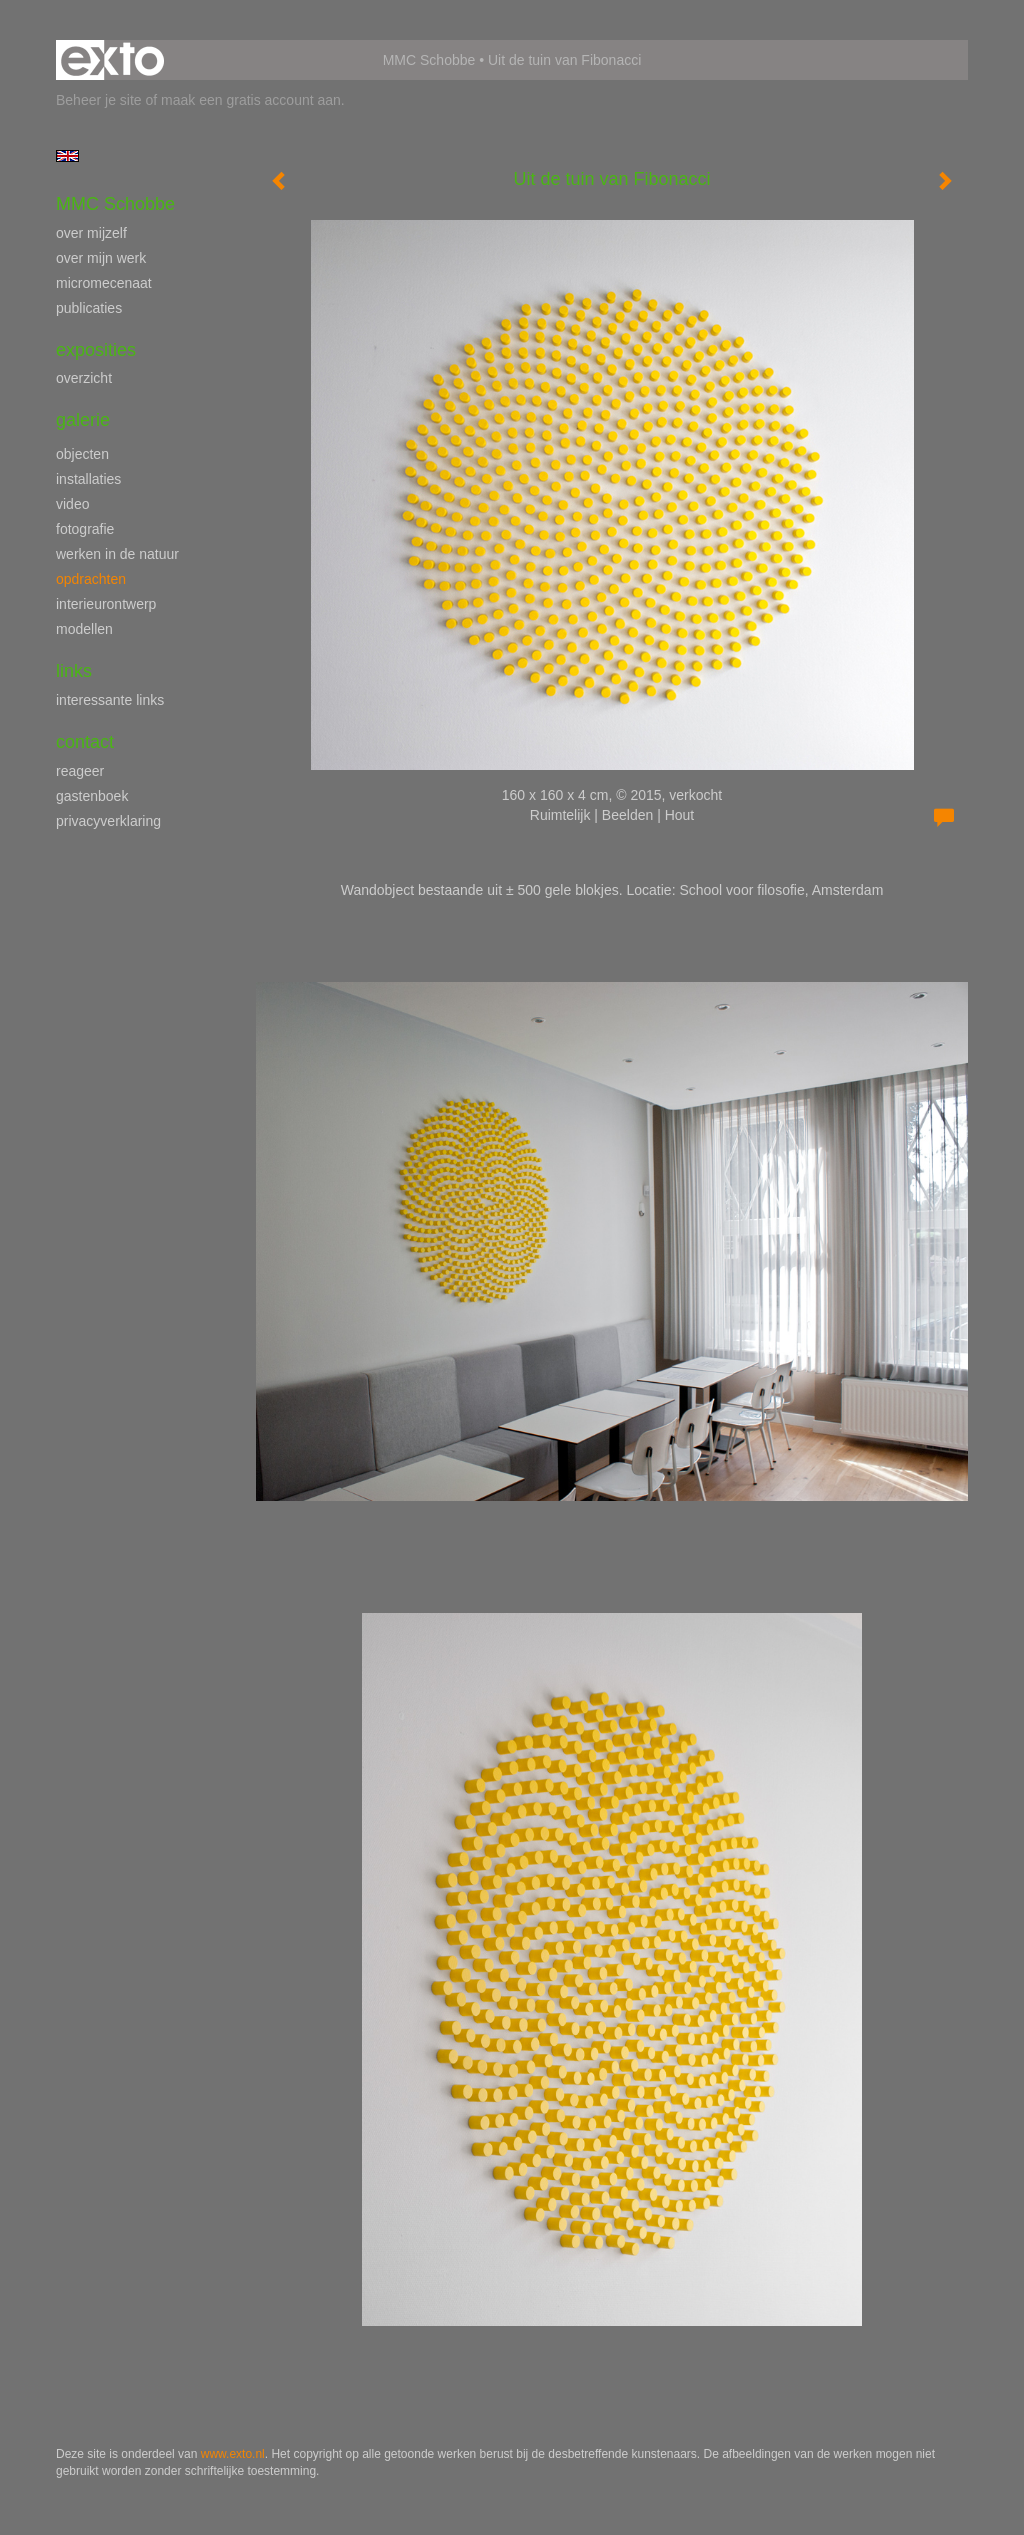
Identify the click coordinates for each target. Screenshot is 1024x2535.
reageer (80, 771)
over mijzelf (91, 233)
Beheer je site (99, 100)
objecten (82, 454)
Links (74, 671)
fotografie (85, 529)
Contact (85, 742)
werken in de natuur (117, 554)
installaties (88, 479)
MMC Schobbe (429, 60)
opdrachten (91, 579)
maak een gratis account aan (251, 100)
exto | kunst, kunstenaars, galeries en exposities (112, 60)
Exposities (96, 350)
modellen (84, 629)
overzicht (84, 378)
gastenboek (92, 796)
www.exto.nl (233, 2454)
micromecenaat (104, 283)
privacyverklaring (108, 821)
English (67, 156)
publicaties (89, 308)
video (72, 504)
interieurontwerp (106, 604)
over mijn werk (101, 258)
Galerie (83, 420)
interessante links (110, 700)
